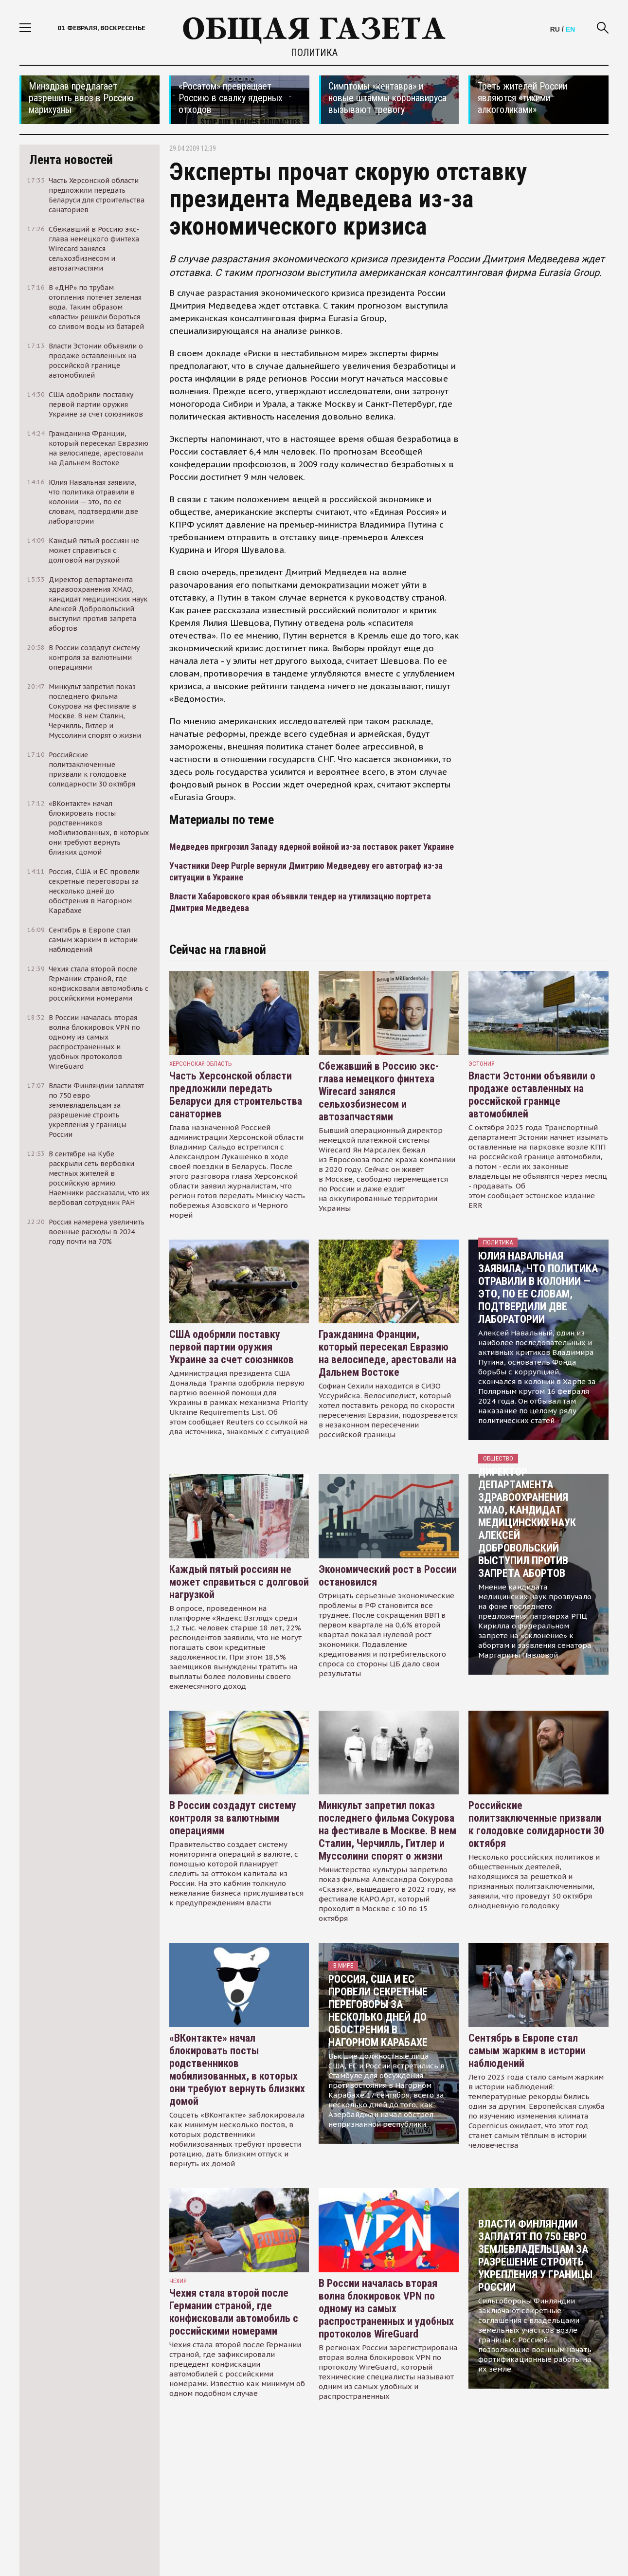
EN (570, 29)
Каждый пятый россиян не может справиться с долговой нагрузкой (239, 1582)
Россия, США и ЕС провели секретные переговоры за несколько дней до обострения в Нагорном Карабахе (378, 2010)
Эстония (481, 1063)
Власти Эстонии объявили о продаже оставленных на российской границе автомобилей (531, 1095)
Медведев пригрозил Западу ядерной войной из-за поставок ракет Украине (311, 846)
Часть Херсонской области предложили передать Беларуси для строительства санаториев (235, 1095)
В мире (343, 1965)
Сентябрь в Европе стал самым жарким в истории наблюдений (527, 2050)
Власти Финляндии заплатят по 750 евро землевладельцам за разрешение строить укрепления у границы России (535, 2255)
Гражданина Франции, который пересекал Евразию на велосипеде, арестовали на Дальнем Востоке (387, 1353)
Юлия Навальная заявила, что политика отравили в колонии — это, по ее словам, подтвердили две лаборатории (538, 1287)
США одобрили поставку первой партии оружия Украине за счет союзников (231, 1347)
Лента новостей (71, 159)
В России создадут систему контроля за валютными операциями (232, 1818)
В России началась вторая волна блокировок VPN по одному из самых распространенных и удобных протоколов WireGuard (386, 2308)
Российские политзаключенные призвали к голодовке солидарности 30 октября (536, 1824)
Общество (498, 1458)
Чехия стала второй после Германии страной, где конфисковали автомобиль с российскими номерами (233, 2312)
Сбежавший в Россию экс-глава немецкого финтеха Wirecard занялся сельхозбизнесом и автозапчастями (379, 1091)
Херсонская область (200, 1063)
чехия (178, 2280)
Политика (314, 52)
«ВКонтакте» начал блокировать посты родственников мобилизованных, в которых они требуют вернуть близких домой (237, 2069)
